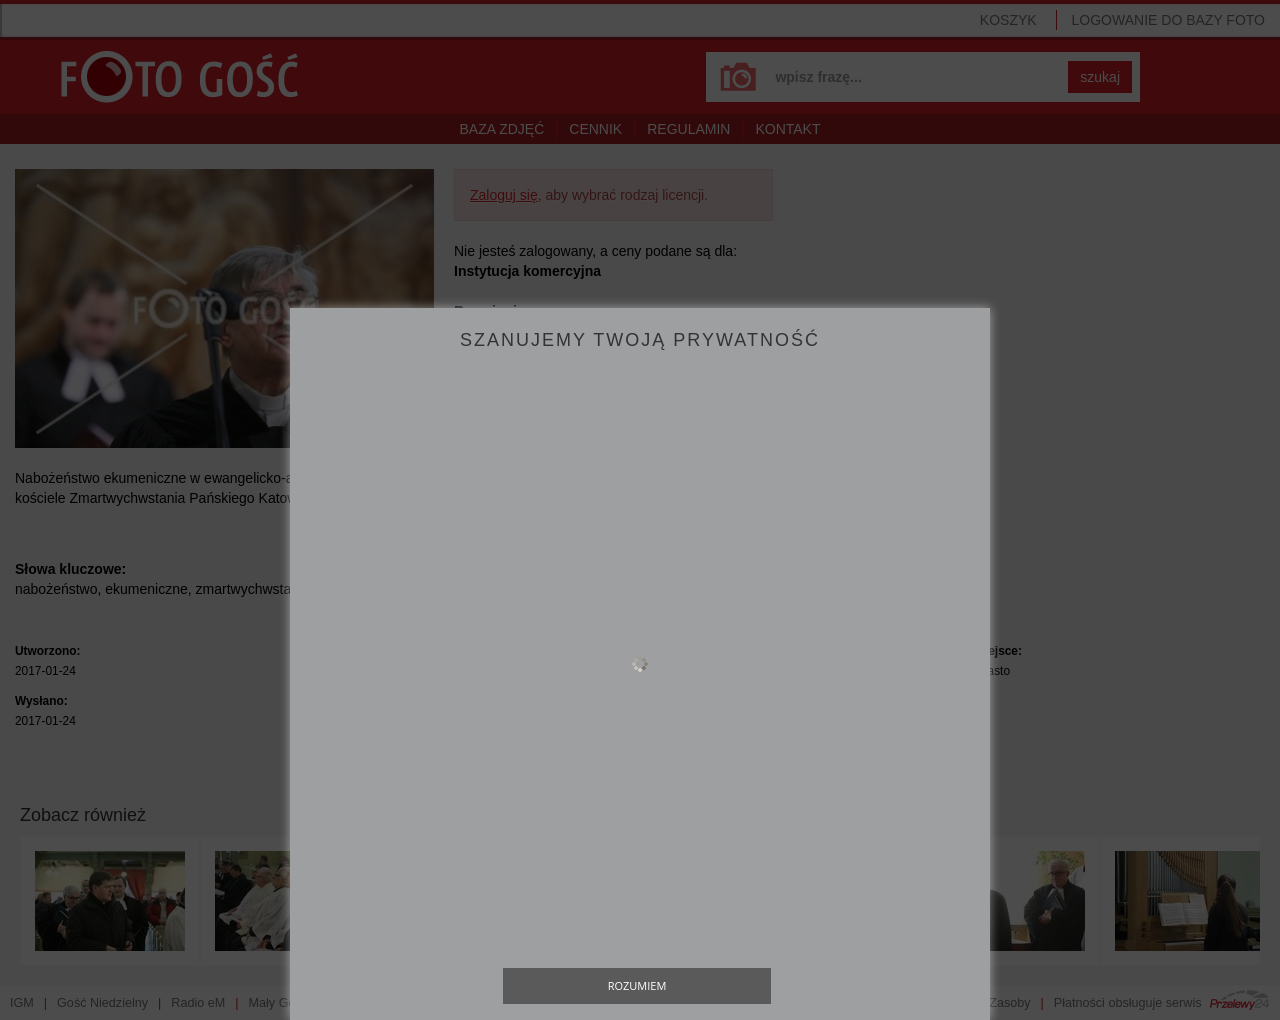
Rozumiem (637, 985)
